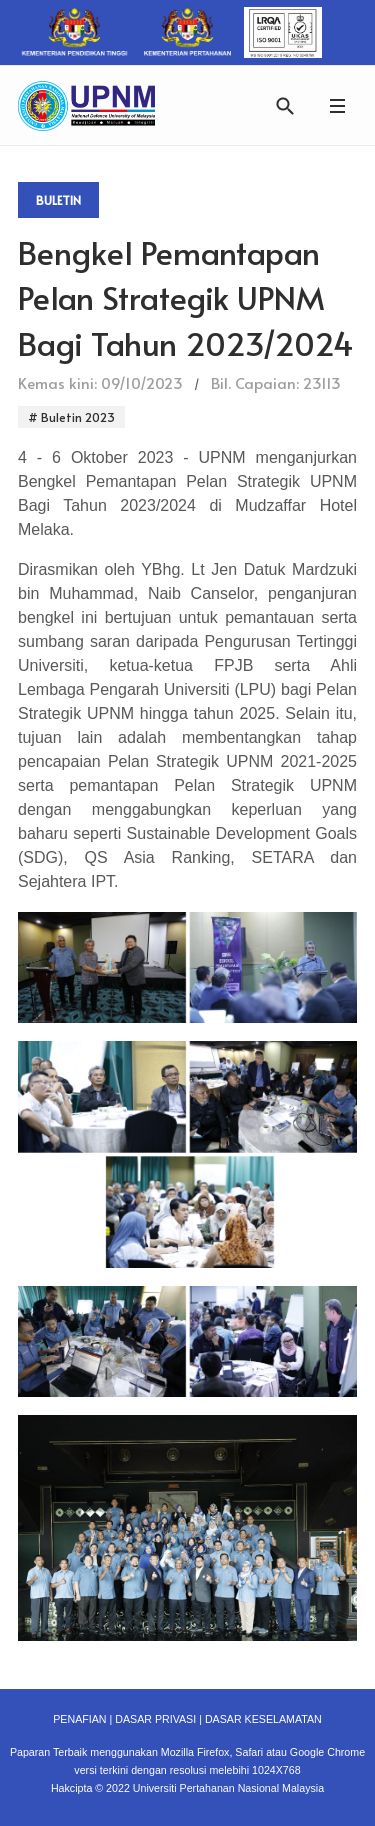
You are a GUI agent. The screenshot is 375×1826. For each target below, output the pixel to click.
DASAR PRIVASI (155, 1719)
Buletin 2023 (76, 417)
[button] (337, 105)
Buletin (58, 200)
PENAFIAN (79, 1719)
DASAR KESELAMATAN (263, 1719)
